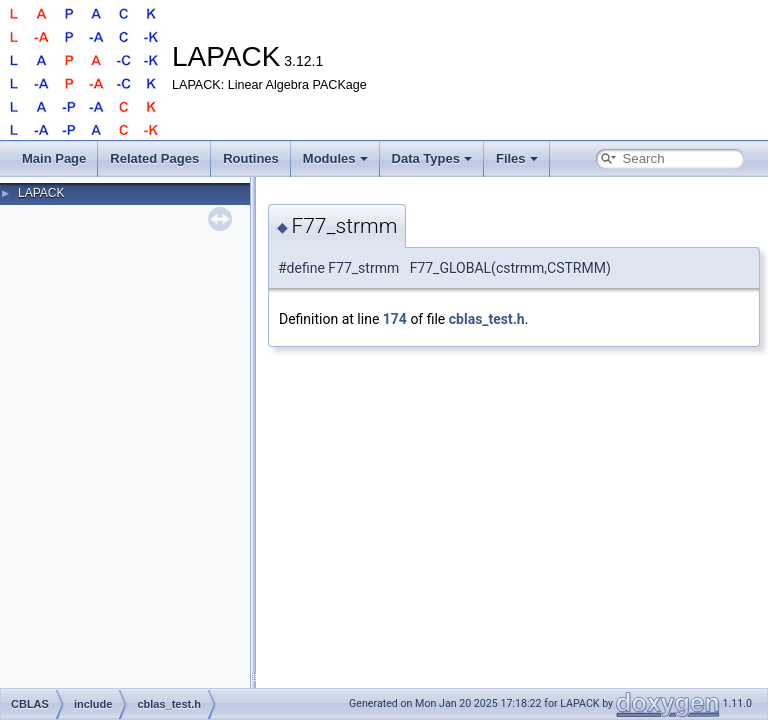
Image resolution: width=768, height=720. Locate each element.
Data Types (432, 158)
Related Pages (154, 158)
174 (395, 319)
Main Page (54, 158)
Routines (251, 158)
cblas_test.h (487, 319)
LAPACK (41, 193)
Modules (335, 158)
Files (517, 158)
